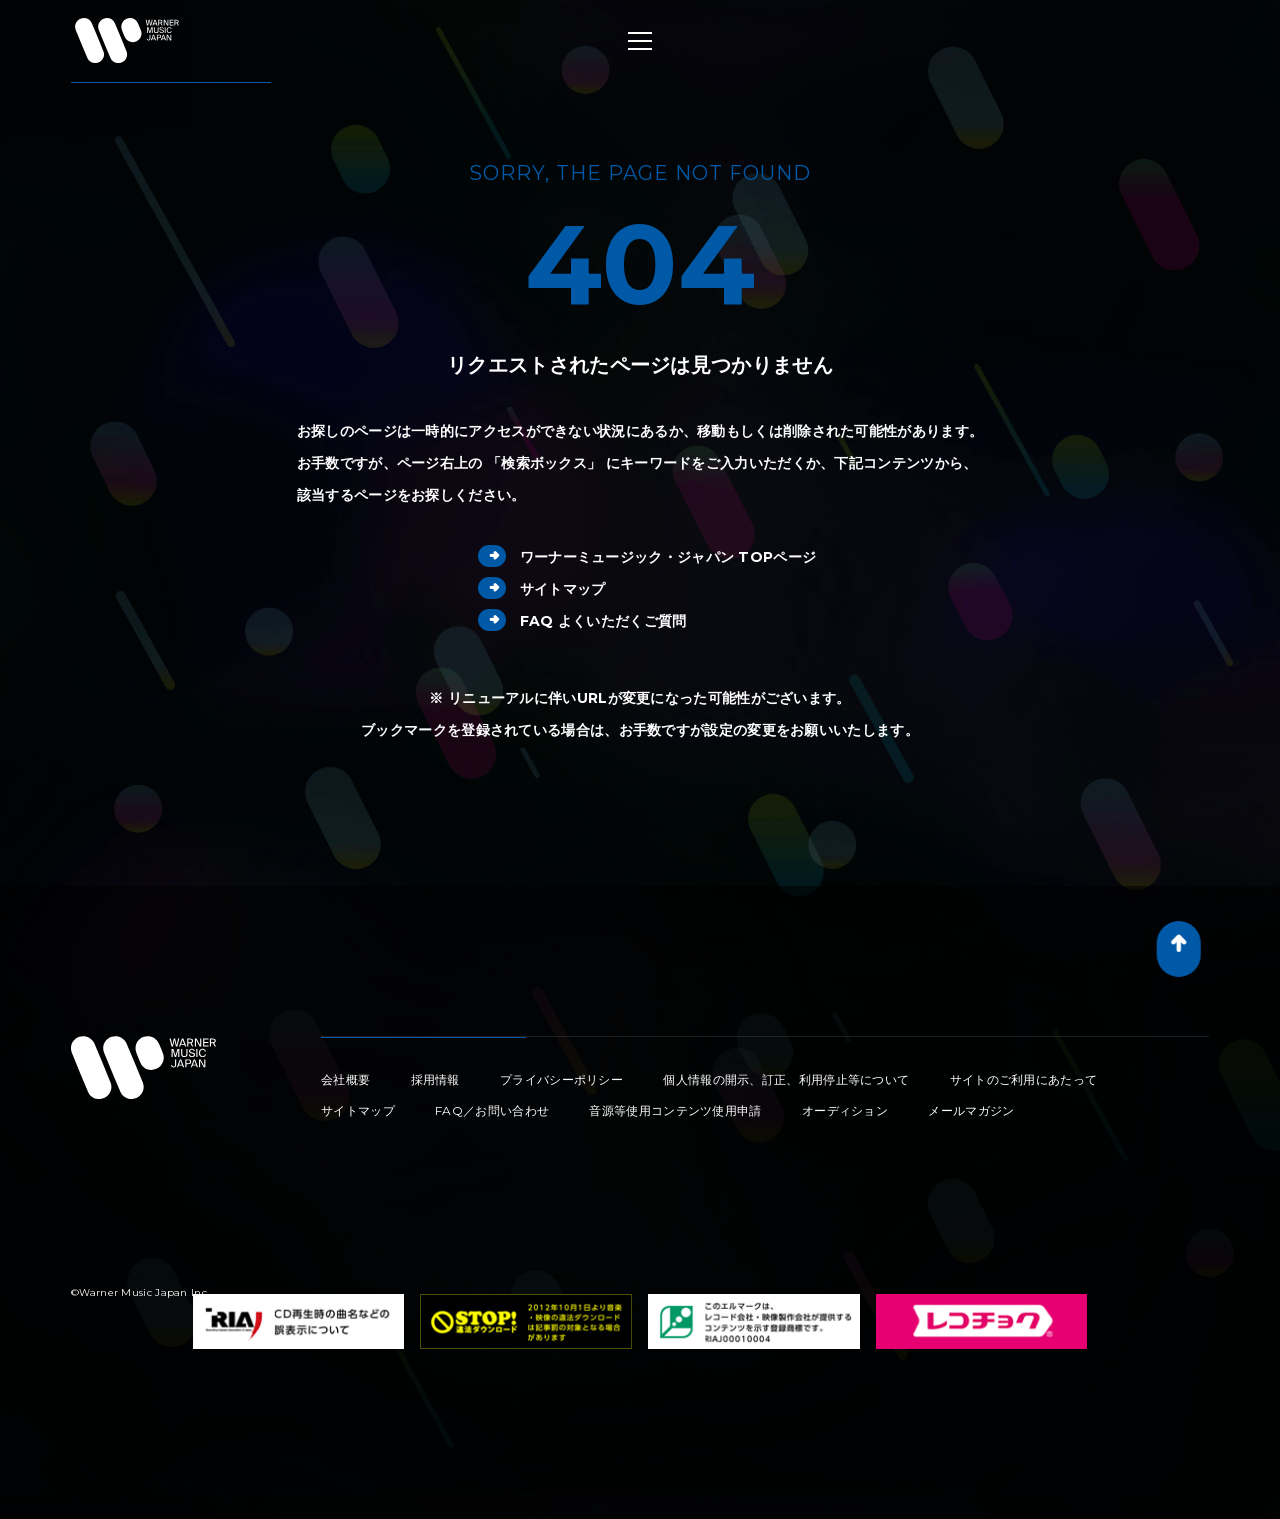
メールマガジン (971, 1110)
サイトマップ (542, 589)
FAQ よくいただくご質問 (582, 621)
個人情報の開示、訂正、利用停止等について (786, 1079)
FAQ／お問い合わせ (492, 1110)
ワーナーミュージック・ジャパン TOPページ (647, 557)
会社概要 (345, 1079)
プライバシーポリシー (561, 1079)
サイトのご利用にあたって (1024, 1079)
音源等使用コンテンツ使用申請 (675, 1110)
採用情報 (435, 1079)
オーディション (845, 1110)
